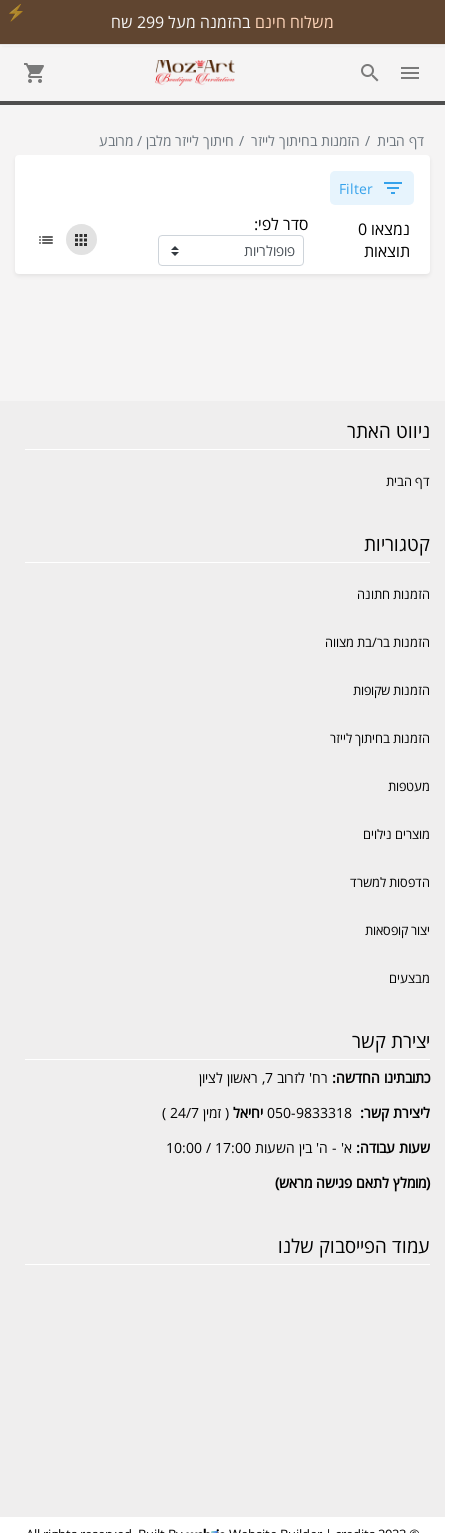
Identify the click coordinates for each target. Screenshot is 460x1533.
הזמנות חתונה (393, 594)
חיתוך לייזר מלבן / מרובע (166, 140)
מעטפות (409, 786)
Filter (372, 188)
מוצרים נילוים (396, 834)
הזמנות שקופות (391, 690)
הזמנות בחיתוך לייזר (305, 140)
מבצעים (409, 978)
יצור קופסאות (397, 930)
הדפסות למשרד (390, 882)
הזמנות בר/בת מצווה (377, 642)
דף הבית (400, 140)
